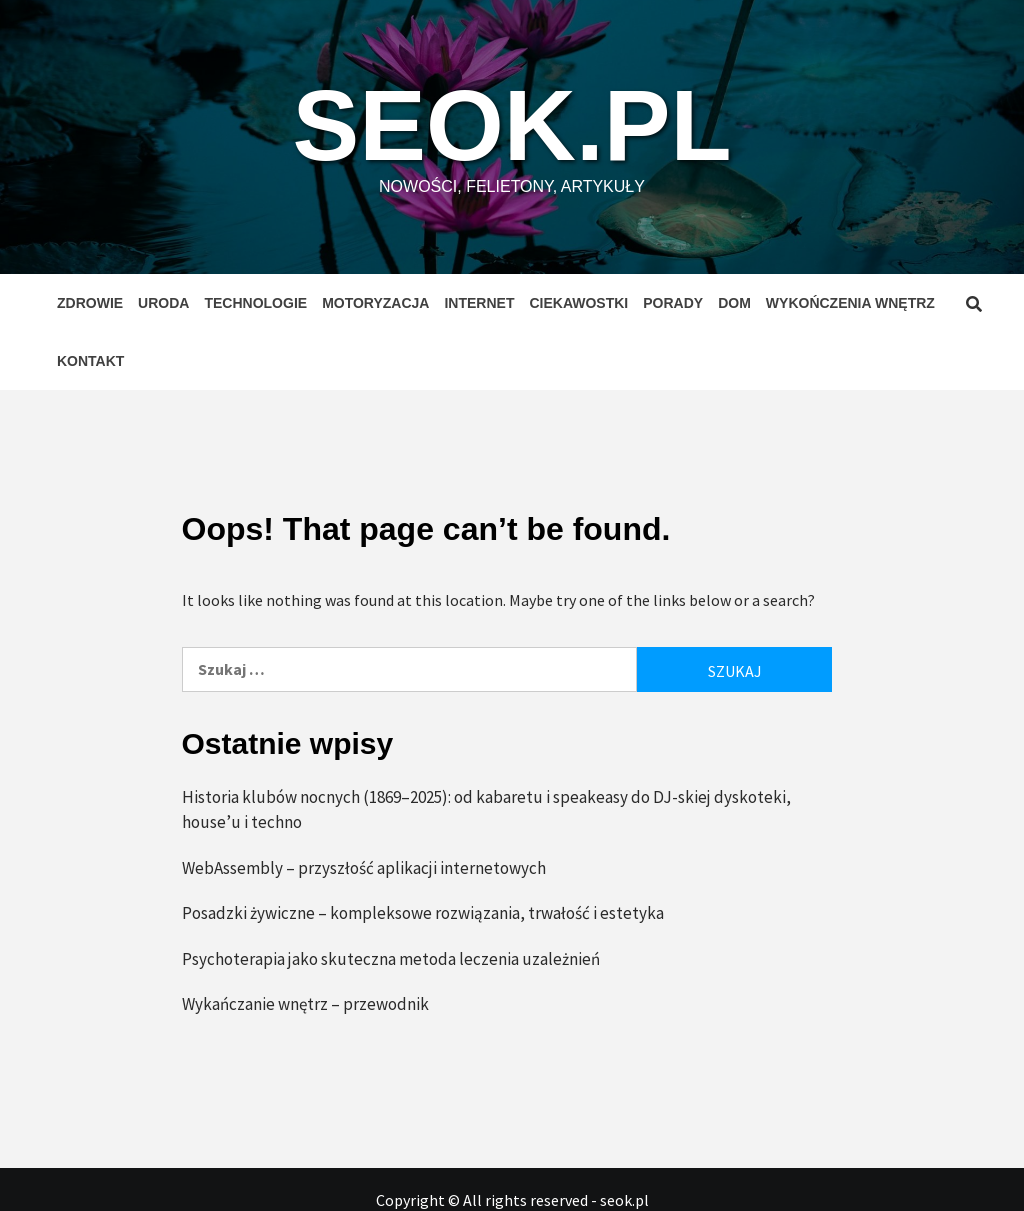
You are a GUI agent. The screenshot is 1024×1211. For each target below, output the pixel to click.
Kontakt (90, 361)
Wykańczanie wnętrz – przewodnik (305, 1004)
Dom (734, 303)
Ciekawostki (578, 303)
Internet (479, 303)
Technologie (255, 303)
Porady (673, 303)
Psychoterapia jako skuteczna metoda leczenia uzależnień (391, 959)
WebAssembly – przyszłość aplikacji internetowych (364, 868)
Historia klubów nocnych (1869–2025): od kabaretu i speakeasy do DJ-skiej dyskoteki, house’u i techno (486, 810)
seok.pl (512, 125)
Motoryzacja (375, 303)
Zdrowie (90, 303)
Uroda (163, 303)
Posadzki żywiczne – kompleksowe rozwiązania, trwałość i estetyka (423, 913)
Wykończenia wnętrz (850, 303)
